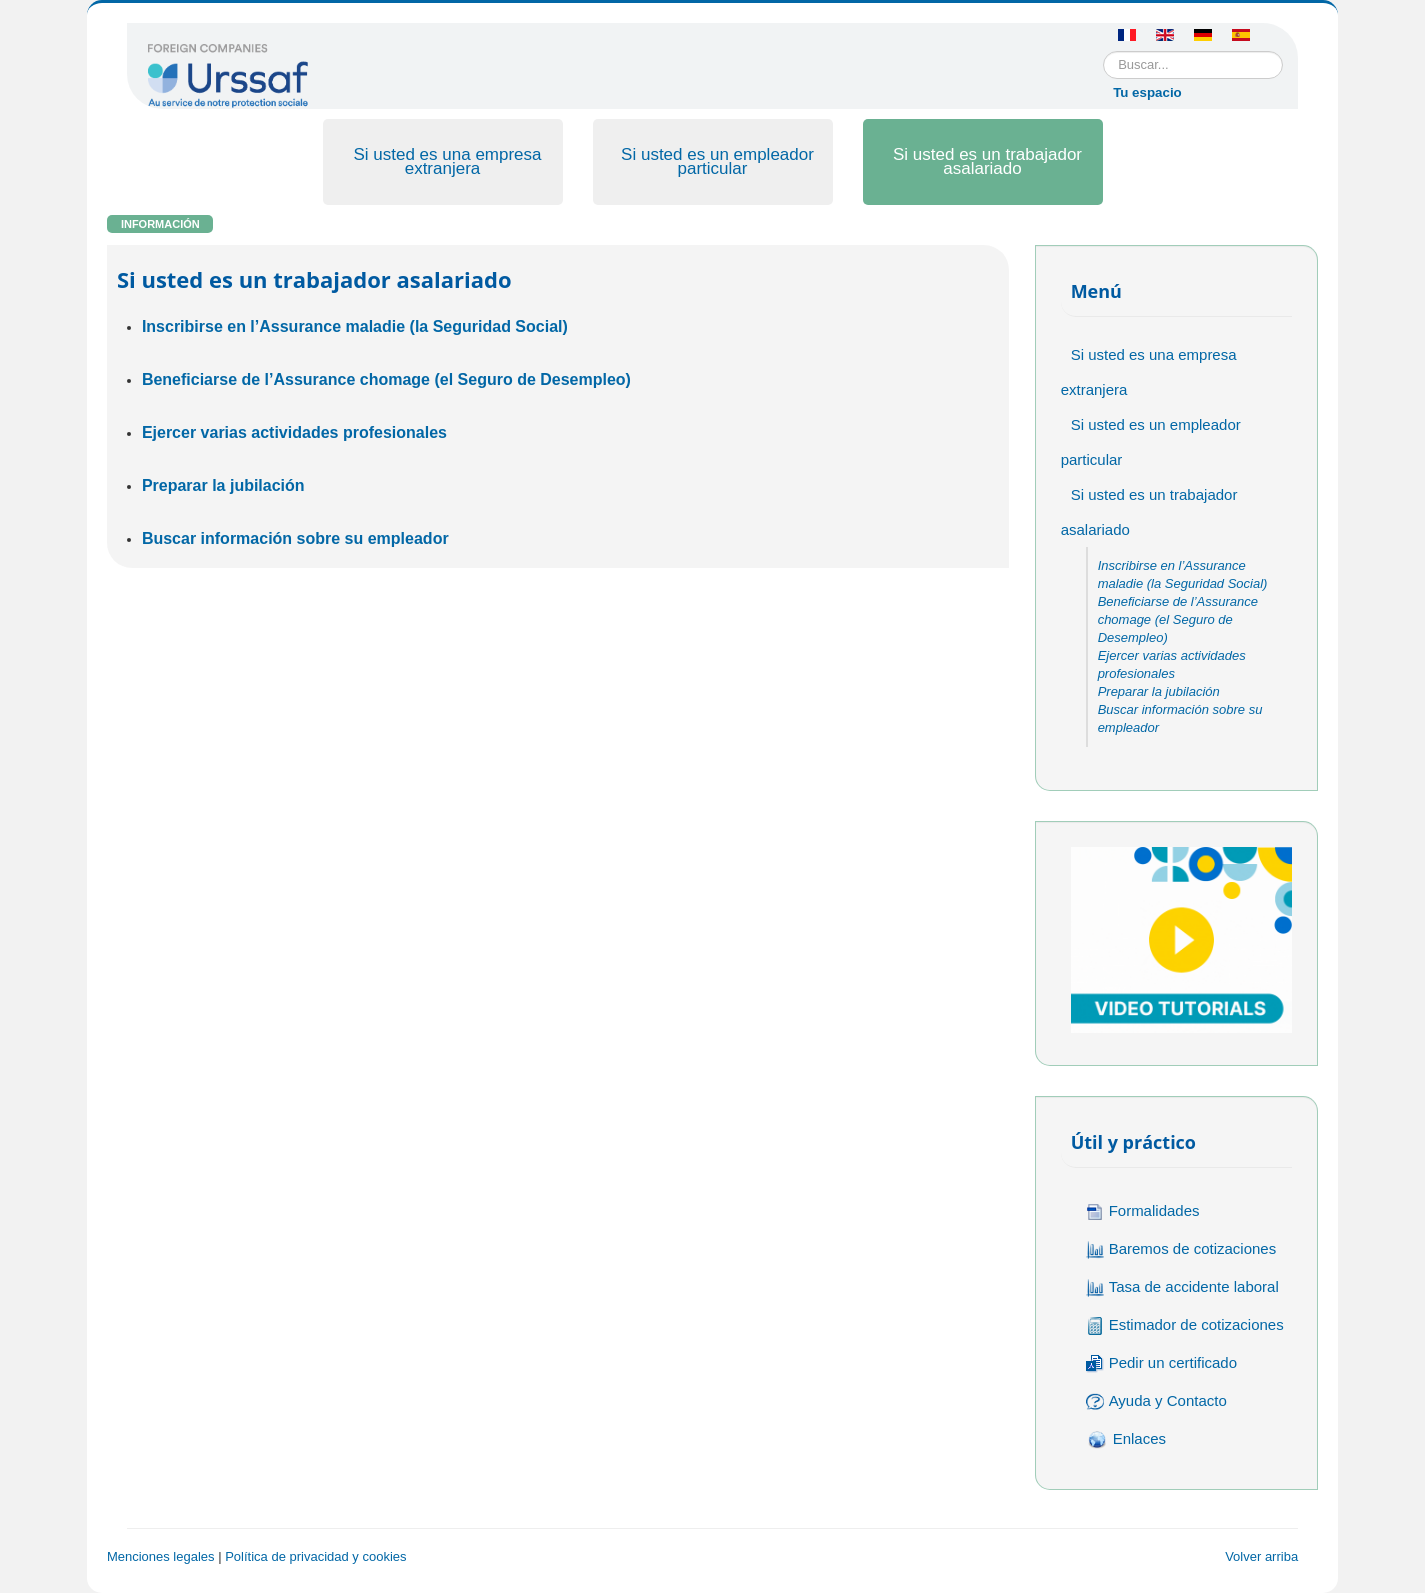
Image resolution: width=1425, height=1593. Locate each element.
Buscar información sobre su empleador (295, 538)
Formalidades (1143, 1211)
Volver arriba (1261, 1556)
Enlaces (1126, 1440)
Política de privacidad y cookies (315, 1556)
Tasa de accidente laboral (1182, 1287)
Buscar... (1103, 51)
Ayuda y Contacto (1156, 1401)
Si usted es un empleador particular (717, 161)
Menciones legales (161, 1556)
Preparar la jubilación (223, 485)
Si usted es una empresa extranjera (447, 161)
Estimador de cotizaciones (1185, 1325)
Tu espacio (1147, 92)
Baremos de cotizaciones (1181, 1249)
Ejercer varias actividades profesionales (294, 432)
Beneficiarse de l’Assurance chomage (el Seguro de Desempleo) (386, 379)
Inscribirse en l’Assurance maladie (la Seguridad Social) (355, 326)
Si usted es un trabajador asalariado (987, 161)
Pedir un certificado (1161, 1363)
